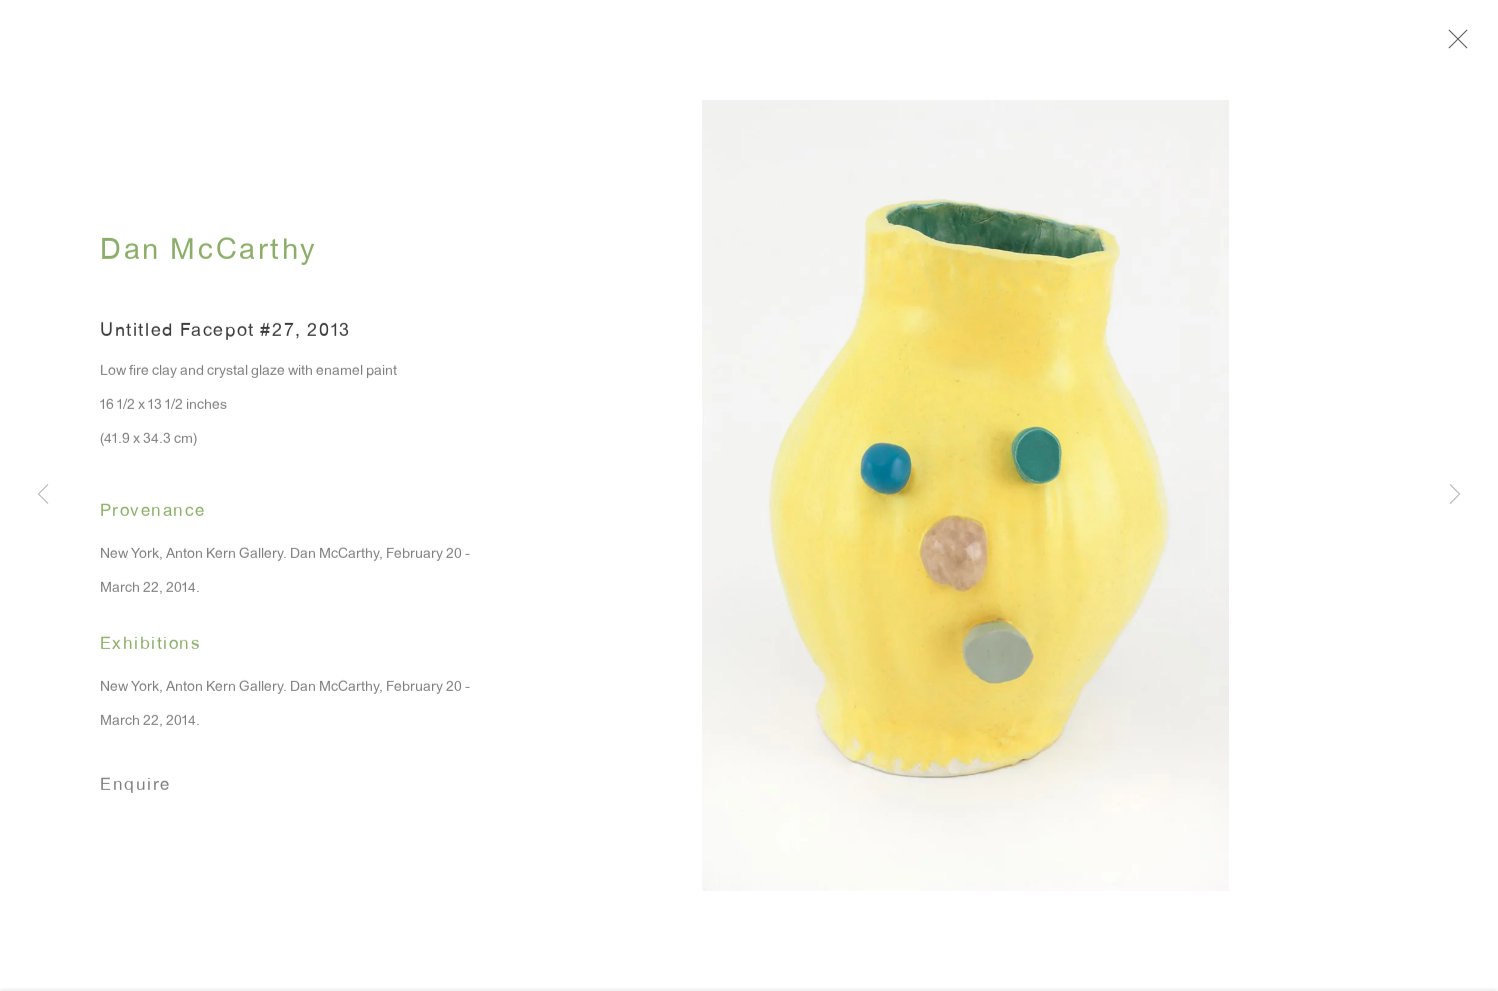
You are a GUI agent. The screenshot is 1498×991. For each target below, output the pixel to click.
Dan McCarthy (208, 258)
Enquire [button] (135, 791)
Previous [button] (43, 496)
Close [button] (1462, 45)
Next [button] (1455, 496)
